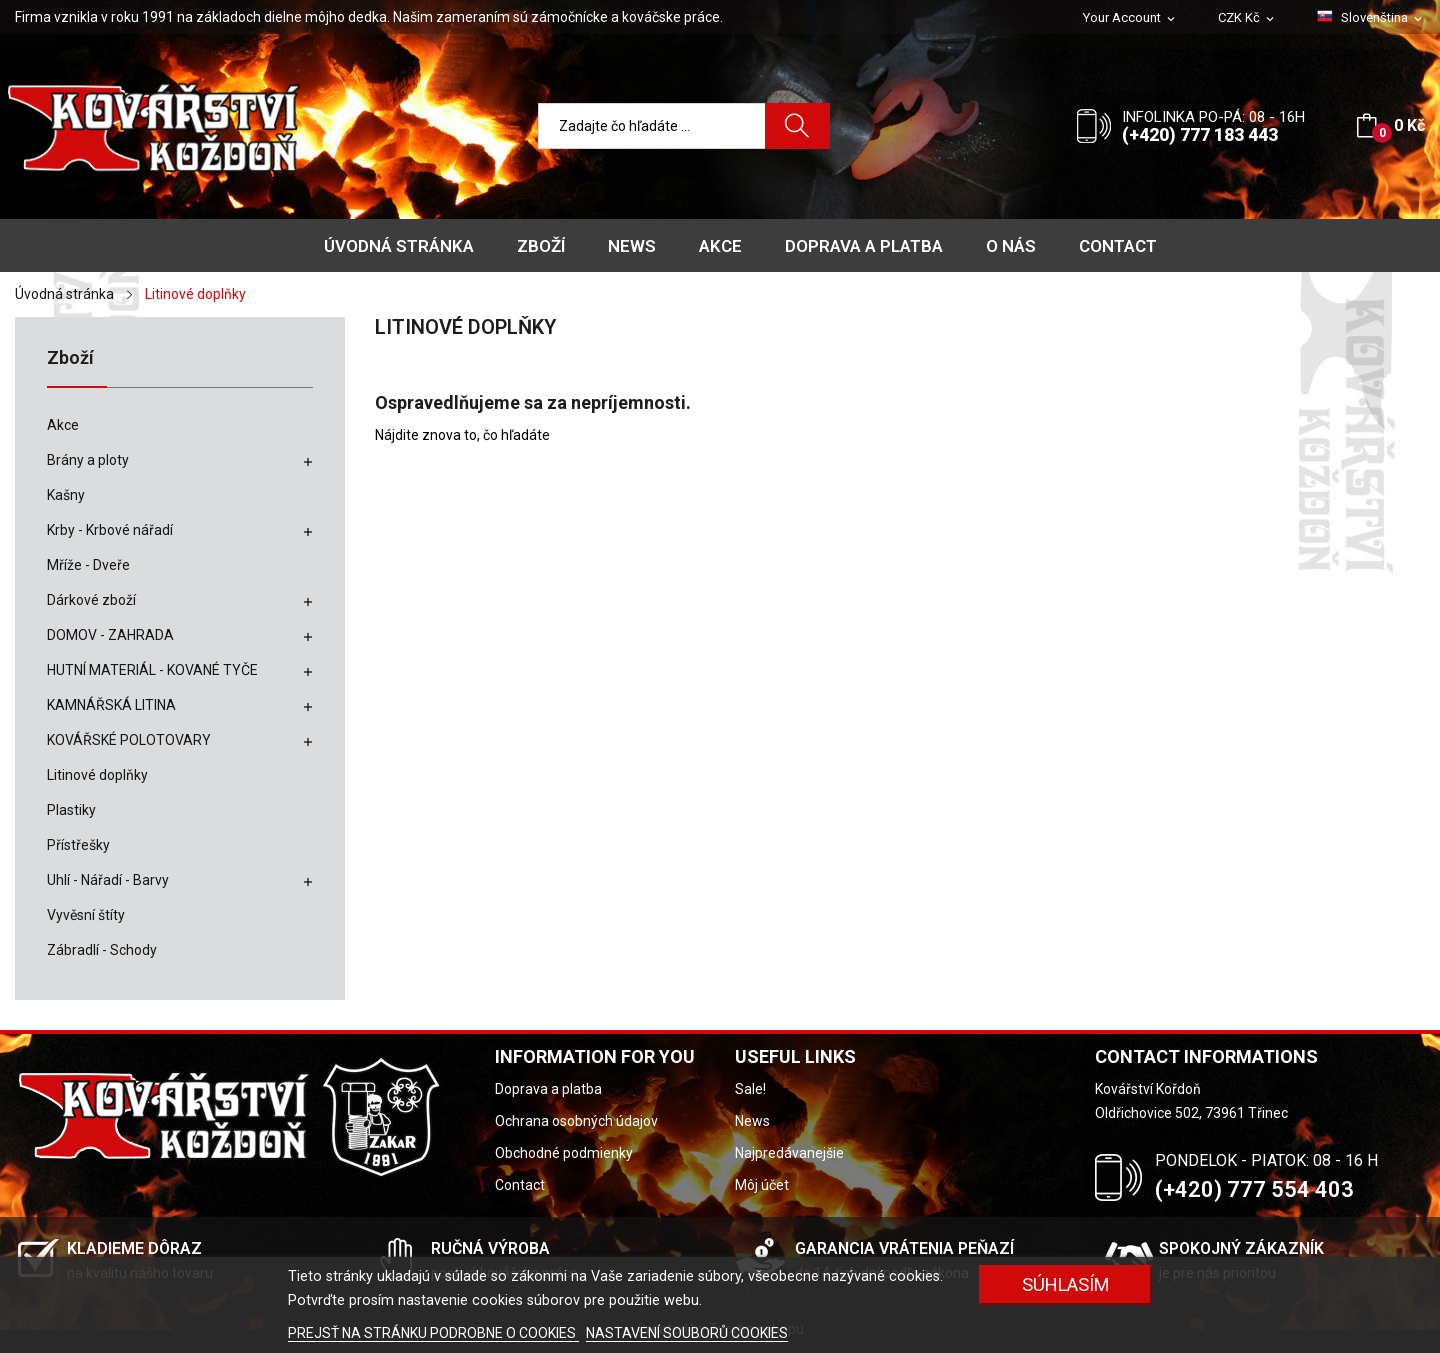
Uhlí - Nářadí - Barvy (108, 880)
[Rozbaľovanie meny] (1247, 18)
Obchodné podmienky (564, 1153)
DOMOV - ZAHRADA (110, 635)
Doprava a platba (548, 1089)
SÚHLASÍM (1066, 1284)
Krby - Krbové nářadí (110, 530)
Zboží (70, 358)
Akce (63, 425)
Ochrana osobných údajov (576, 1121)
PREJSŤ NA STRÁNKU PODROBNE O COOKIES (433, 1333)
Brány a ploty (88, 460)
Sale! (750, 1089)
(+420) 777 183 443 (1200, 134)
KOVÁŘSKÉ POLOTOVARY (129, 740)
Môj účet (762, 1185)
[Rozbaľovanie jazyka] (1371, 18)
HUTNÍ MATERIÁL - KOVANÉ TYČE (152, 670)
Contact (520, 1185)
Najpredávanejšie (789, 1153)
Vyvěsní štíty (86, 915)
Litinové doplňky (97, 775)
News (752, 1121)
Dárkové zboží (91, 600)
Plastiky (71, 810)
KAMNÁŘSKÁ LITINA (111, 705)
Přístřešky (78, 845)
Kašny (66, 495)
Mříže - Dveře (88, 565)
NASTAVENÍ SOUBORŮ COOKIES (687, 1333)
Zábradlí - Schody (102, 950)
